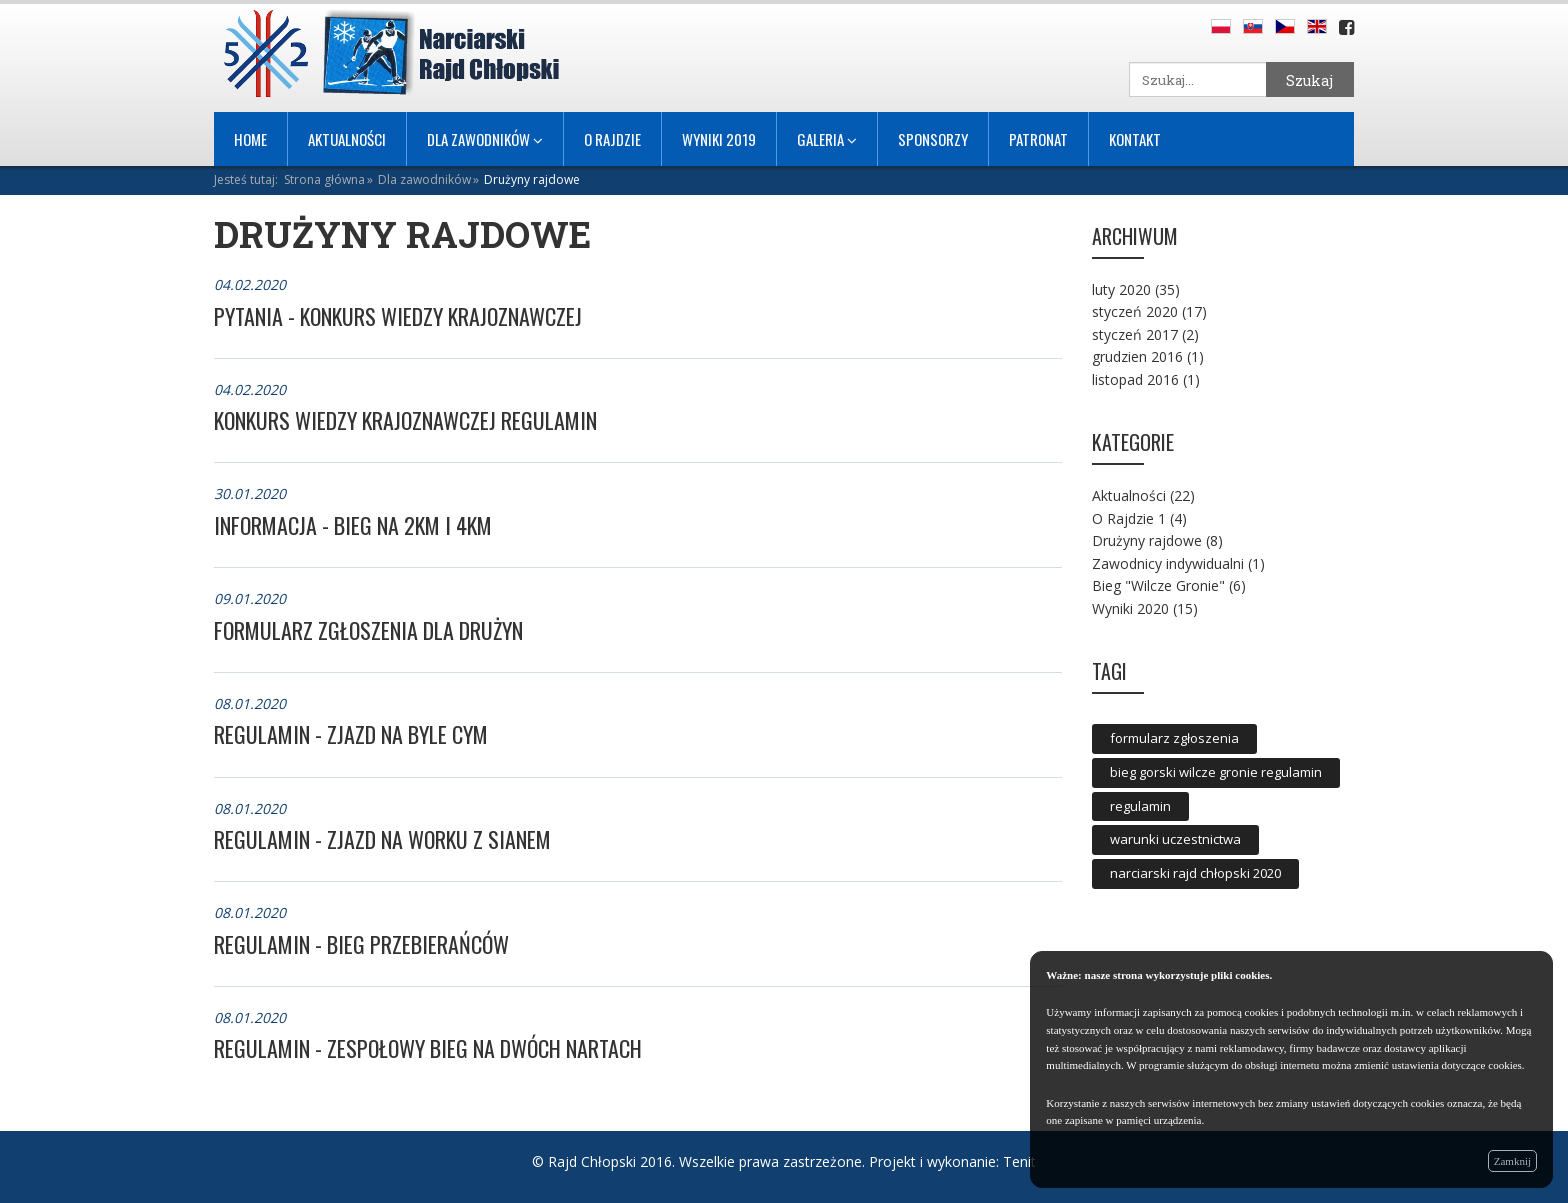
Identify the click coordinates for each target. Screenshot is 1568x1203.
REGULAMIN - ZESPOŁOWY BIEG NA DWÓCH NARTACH (428, 1048)
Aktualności (347, 139)
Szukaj (1309, 80)
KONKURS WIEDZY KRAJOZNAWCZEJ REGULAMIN (405, 420)
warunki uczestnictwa (1175, 839)
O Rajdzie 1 (1129, 518)
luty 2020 (1121, 289)
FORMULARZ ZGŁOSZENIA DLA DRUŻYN (368, 630)
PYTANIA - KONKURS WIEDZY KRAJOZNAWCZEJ (398, 316)
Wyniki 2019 (719, 139)
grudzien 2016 (1137, 356)
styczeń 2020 (1135, 311)
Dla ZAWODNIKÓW (485, 139)
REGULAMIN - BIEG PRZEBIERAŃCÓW (361, 944)
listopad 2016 (1135, 379)
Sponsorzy (933, 139)
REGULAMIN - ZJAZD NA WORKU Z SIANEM (382, 839)
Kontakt (1135, 139)
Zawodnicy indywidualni (1168, 563)
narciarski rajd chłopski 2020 (1195, 873)
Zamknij (1512, 1161)
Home (250, 139)
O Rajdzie (612, 139)
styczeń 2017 (1135, 334)
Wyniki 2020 (1130, 608)
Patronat (1038, 139)
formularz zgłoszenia (1174, 738)
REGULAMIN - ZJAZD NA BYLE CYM (351, 734)
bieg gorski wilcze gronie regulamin (1216, 772)
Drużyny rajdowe (532, 179)
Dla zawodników (424, 179)
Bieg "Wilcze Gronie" (1158, 585)
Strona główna (324, 179)
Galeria (827, 139)
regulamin (1140, 806)
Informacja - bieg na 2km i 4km (353, 525)
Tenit (1019, 1161)
